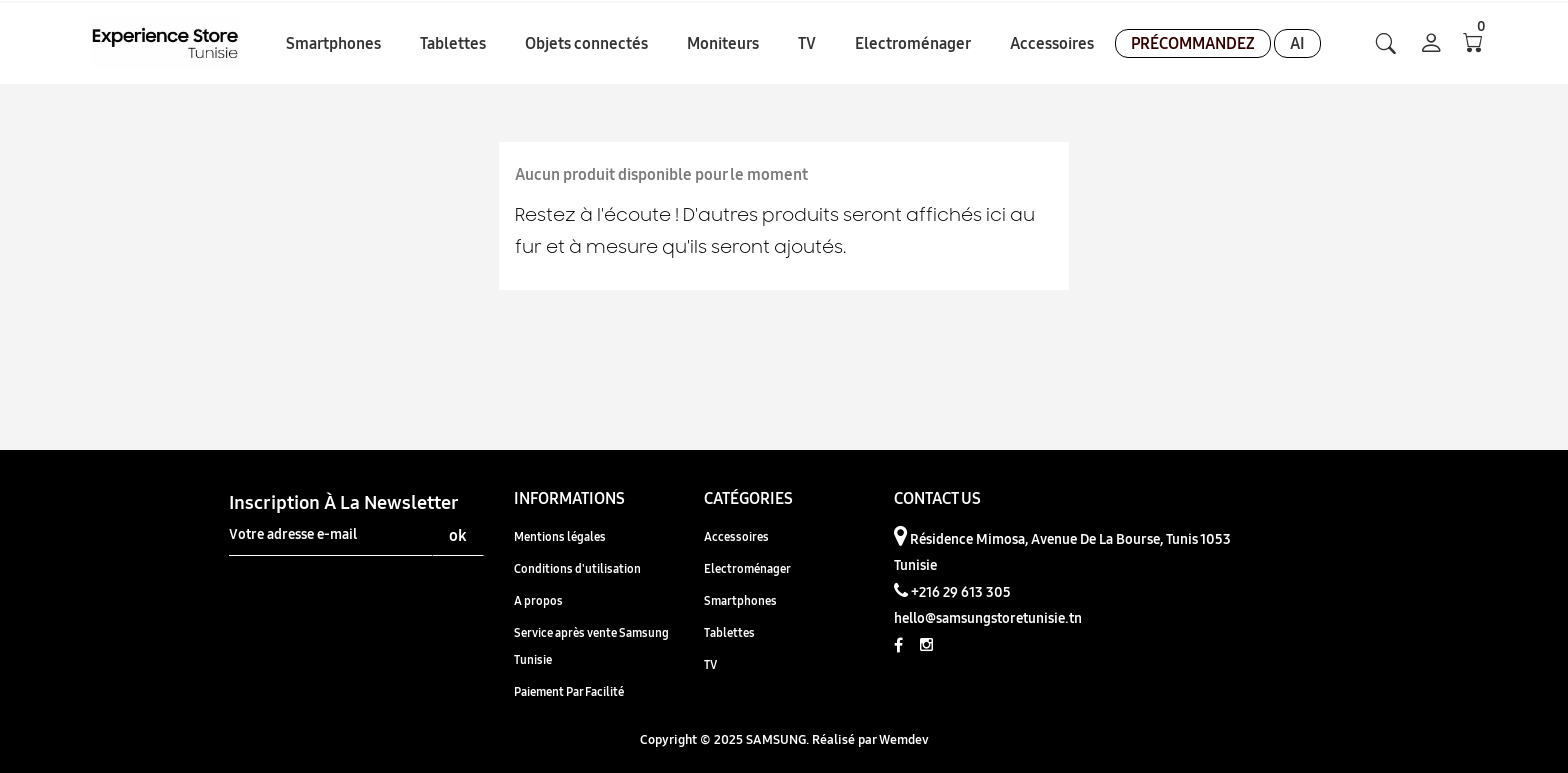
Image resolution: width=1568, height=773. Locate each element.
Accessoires (736, 536)
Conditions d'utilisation (577, 568)
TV (710, 664)
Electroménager (747, 568)
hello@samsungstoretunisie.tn (988, 618)
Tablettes (729, 632)
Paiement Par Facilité (569, 691)
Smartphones (740, 600)
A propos (538, 600)
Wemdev (904, 739)
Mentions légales (560, 536)
